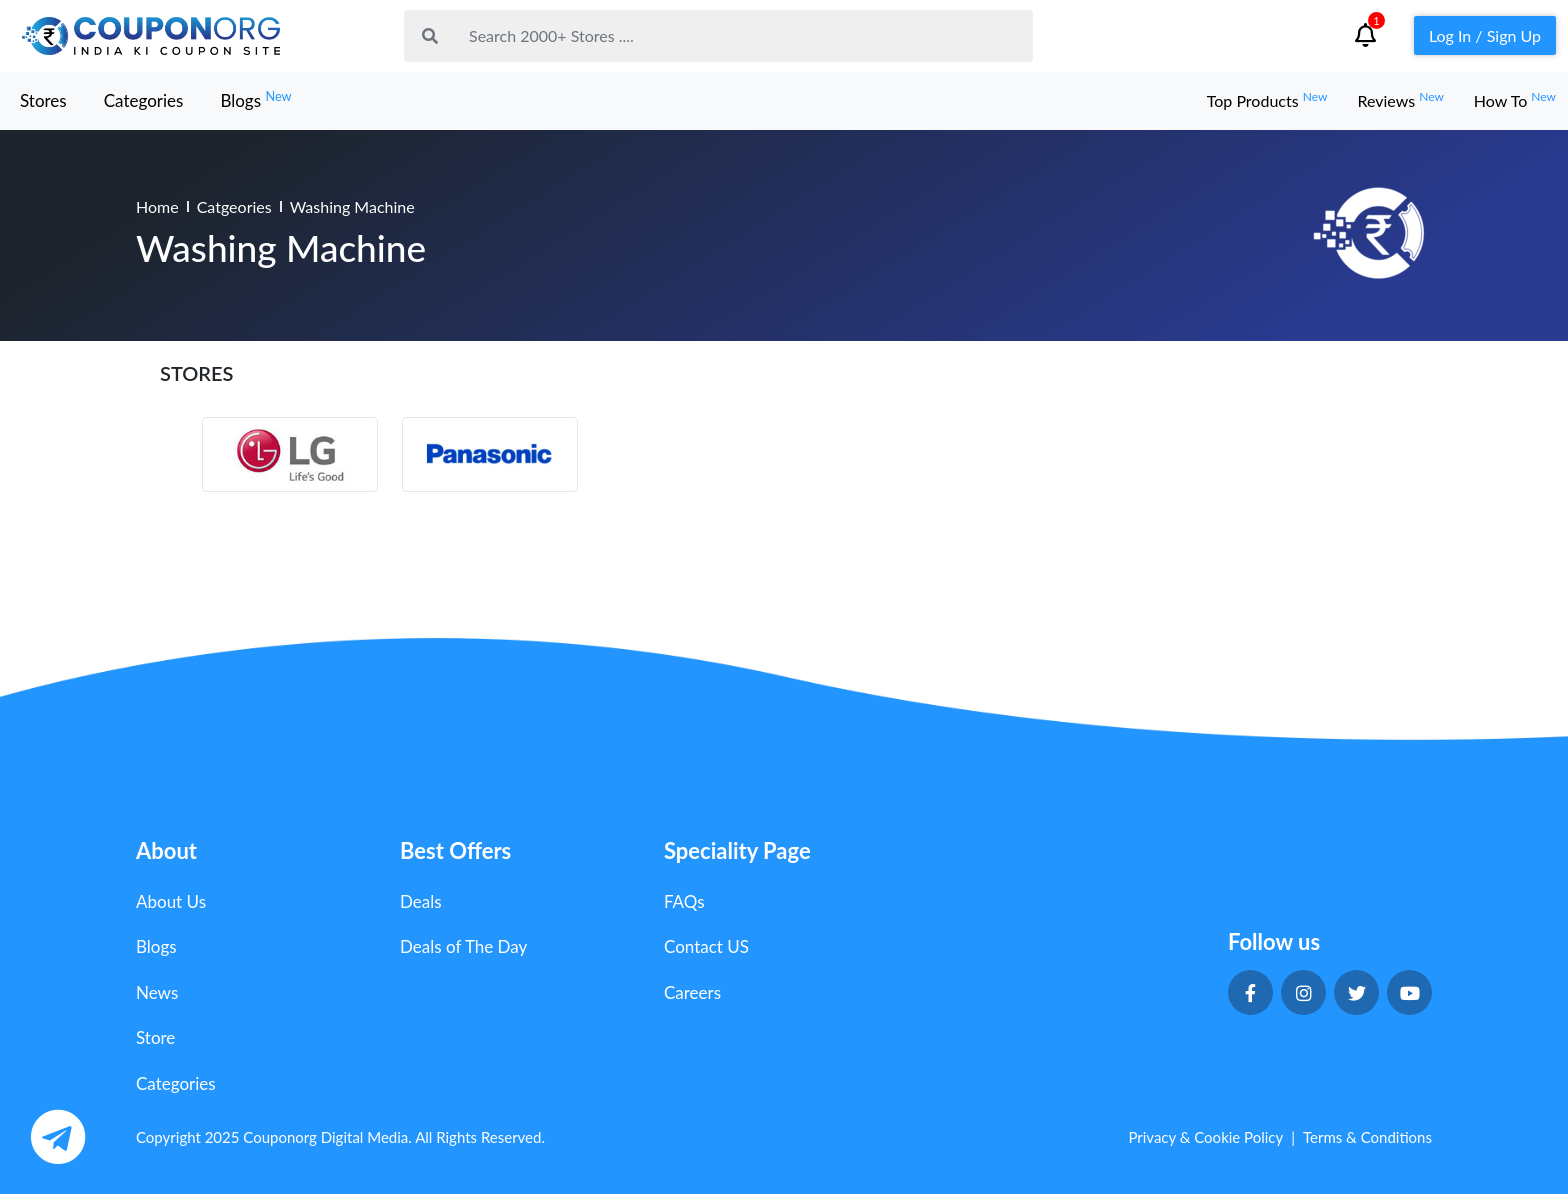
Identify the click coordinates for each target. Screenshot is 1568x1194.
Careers (692, 992)
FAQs (684, 901)
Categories (144, 100)
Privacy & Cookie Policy (1205, 1137)
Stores (43, 100)
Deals (421, 901)
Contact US (706, 946)
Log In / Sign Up (1485, 35)
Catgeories (234, 206)
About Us (171, 901)
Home (157, 206)
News (157, 992)
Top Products (1267, 100)
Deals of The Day (463, 946)
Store (155, 1037)
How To (1515, 100)
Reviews (1400, 100)
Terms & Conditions (1367, 1137)
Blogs (255, 99)
